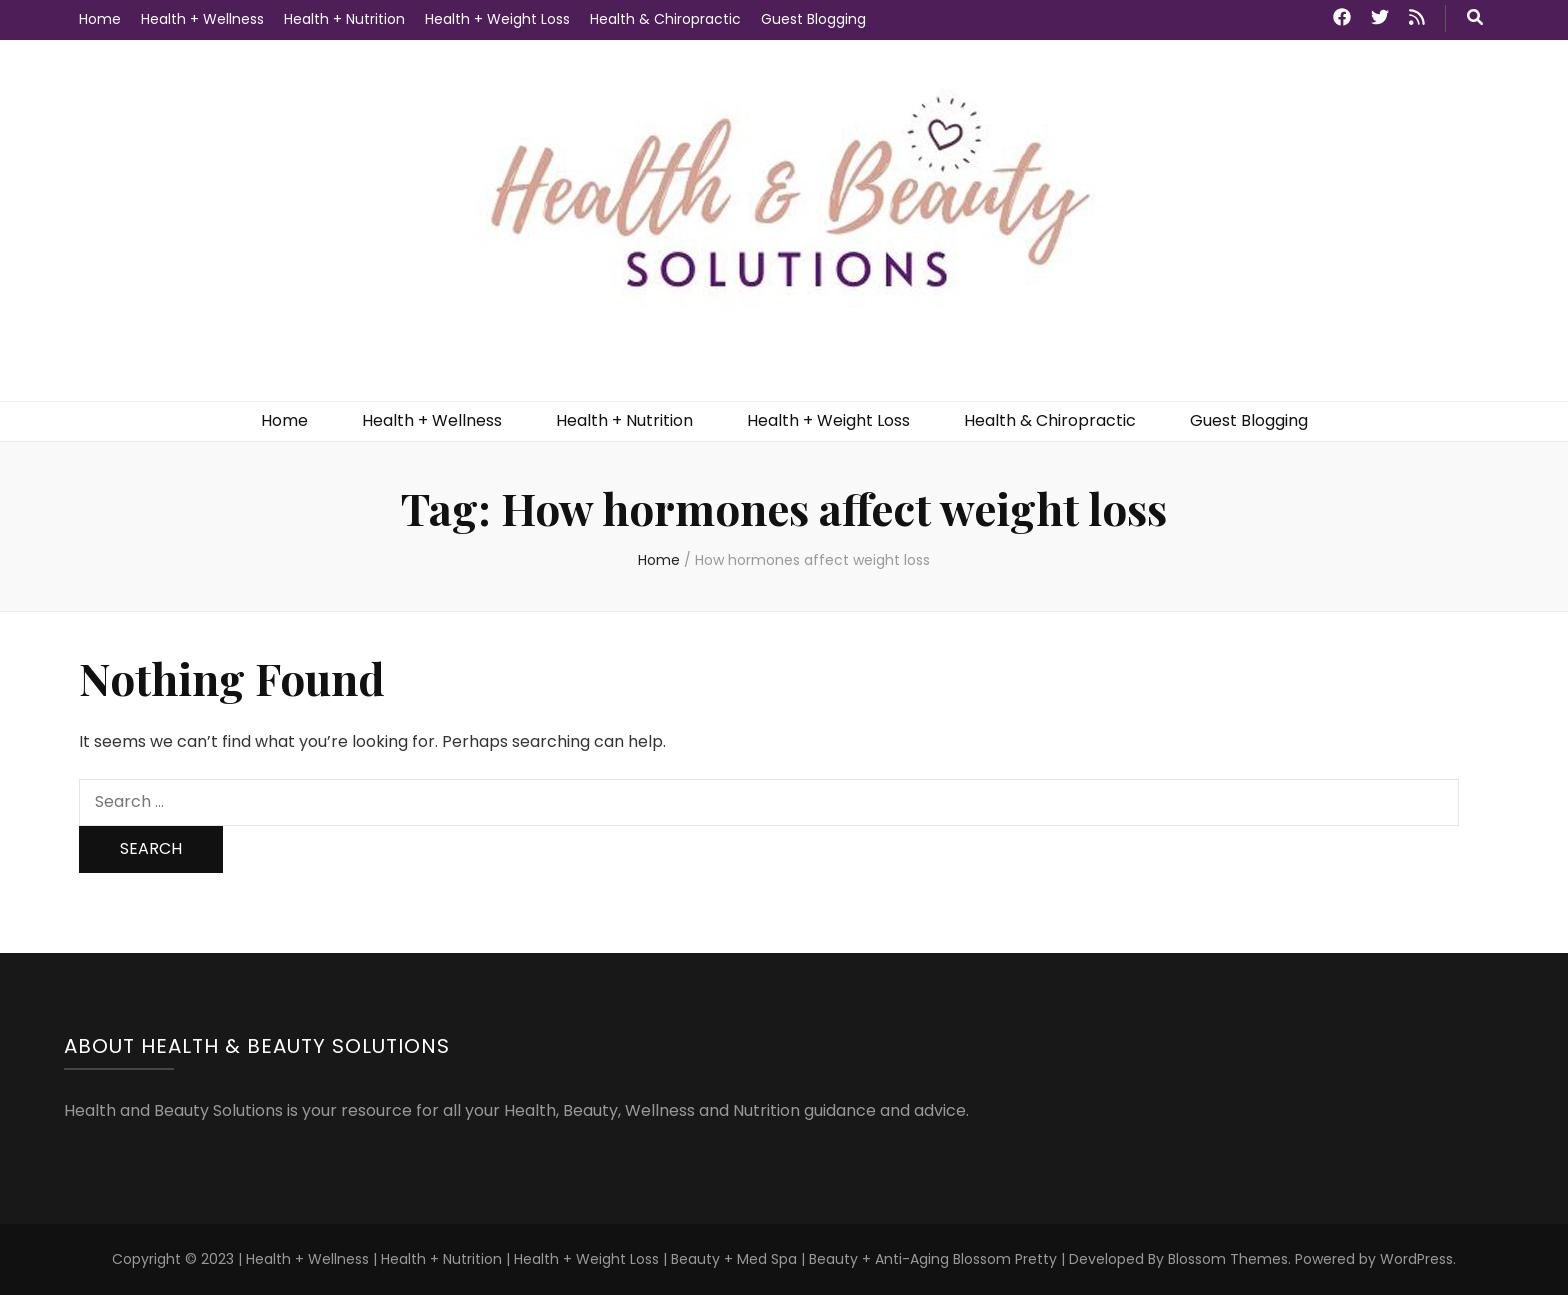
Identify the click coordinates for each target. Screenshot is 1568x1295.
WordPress (1416, 1259)
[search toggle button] (1475, 18)
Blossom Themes (1228, 1259)
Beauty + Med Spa (736, 1259)
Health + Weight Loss (497, 19)
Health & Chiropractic (665, 19)
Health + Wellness (202, 19)
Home (100, 19)
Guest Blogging (813, 19)
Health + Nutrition (344, 19)
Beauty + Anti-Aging (879, 1259)
